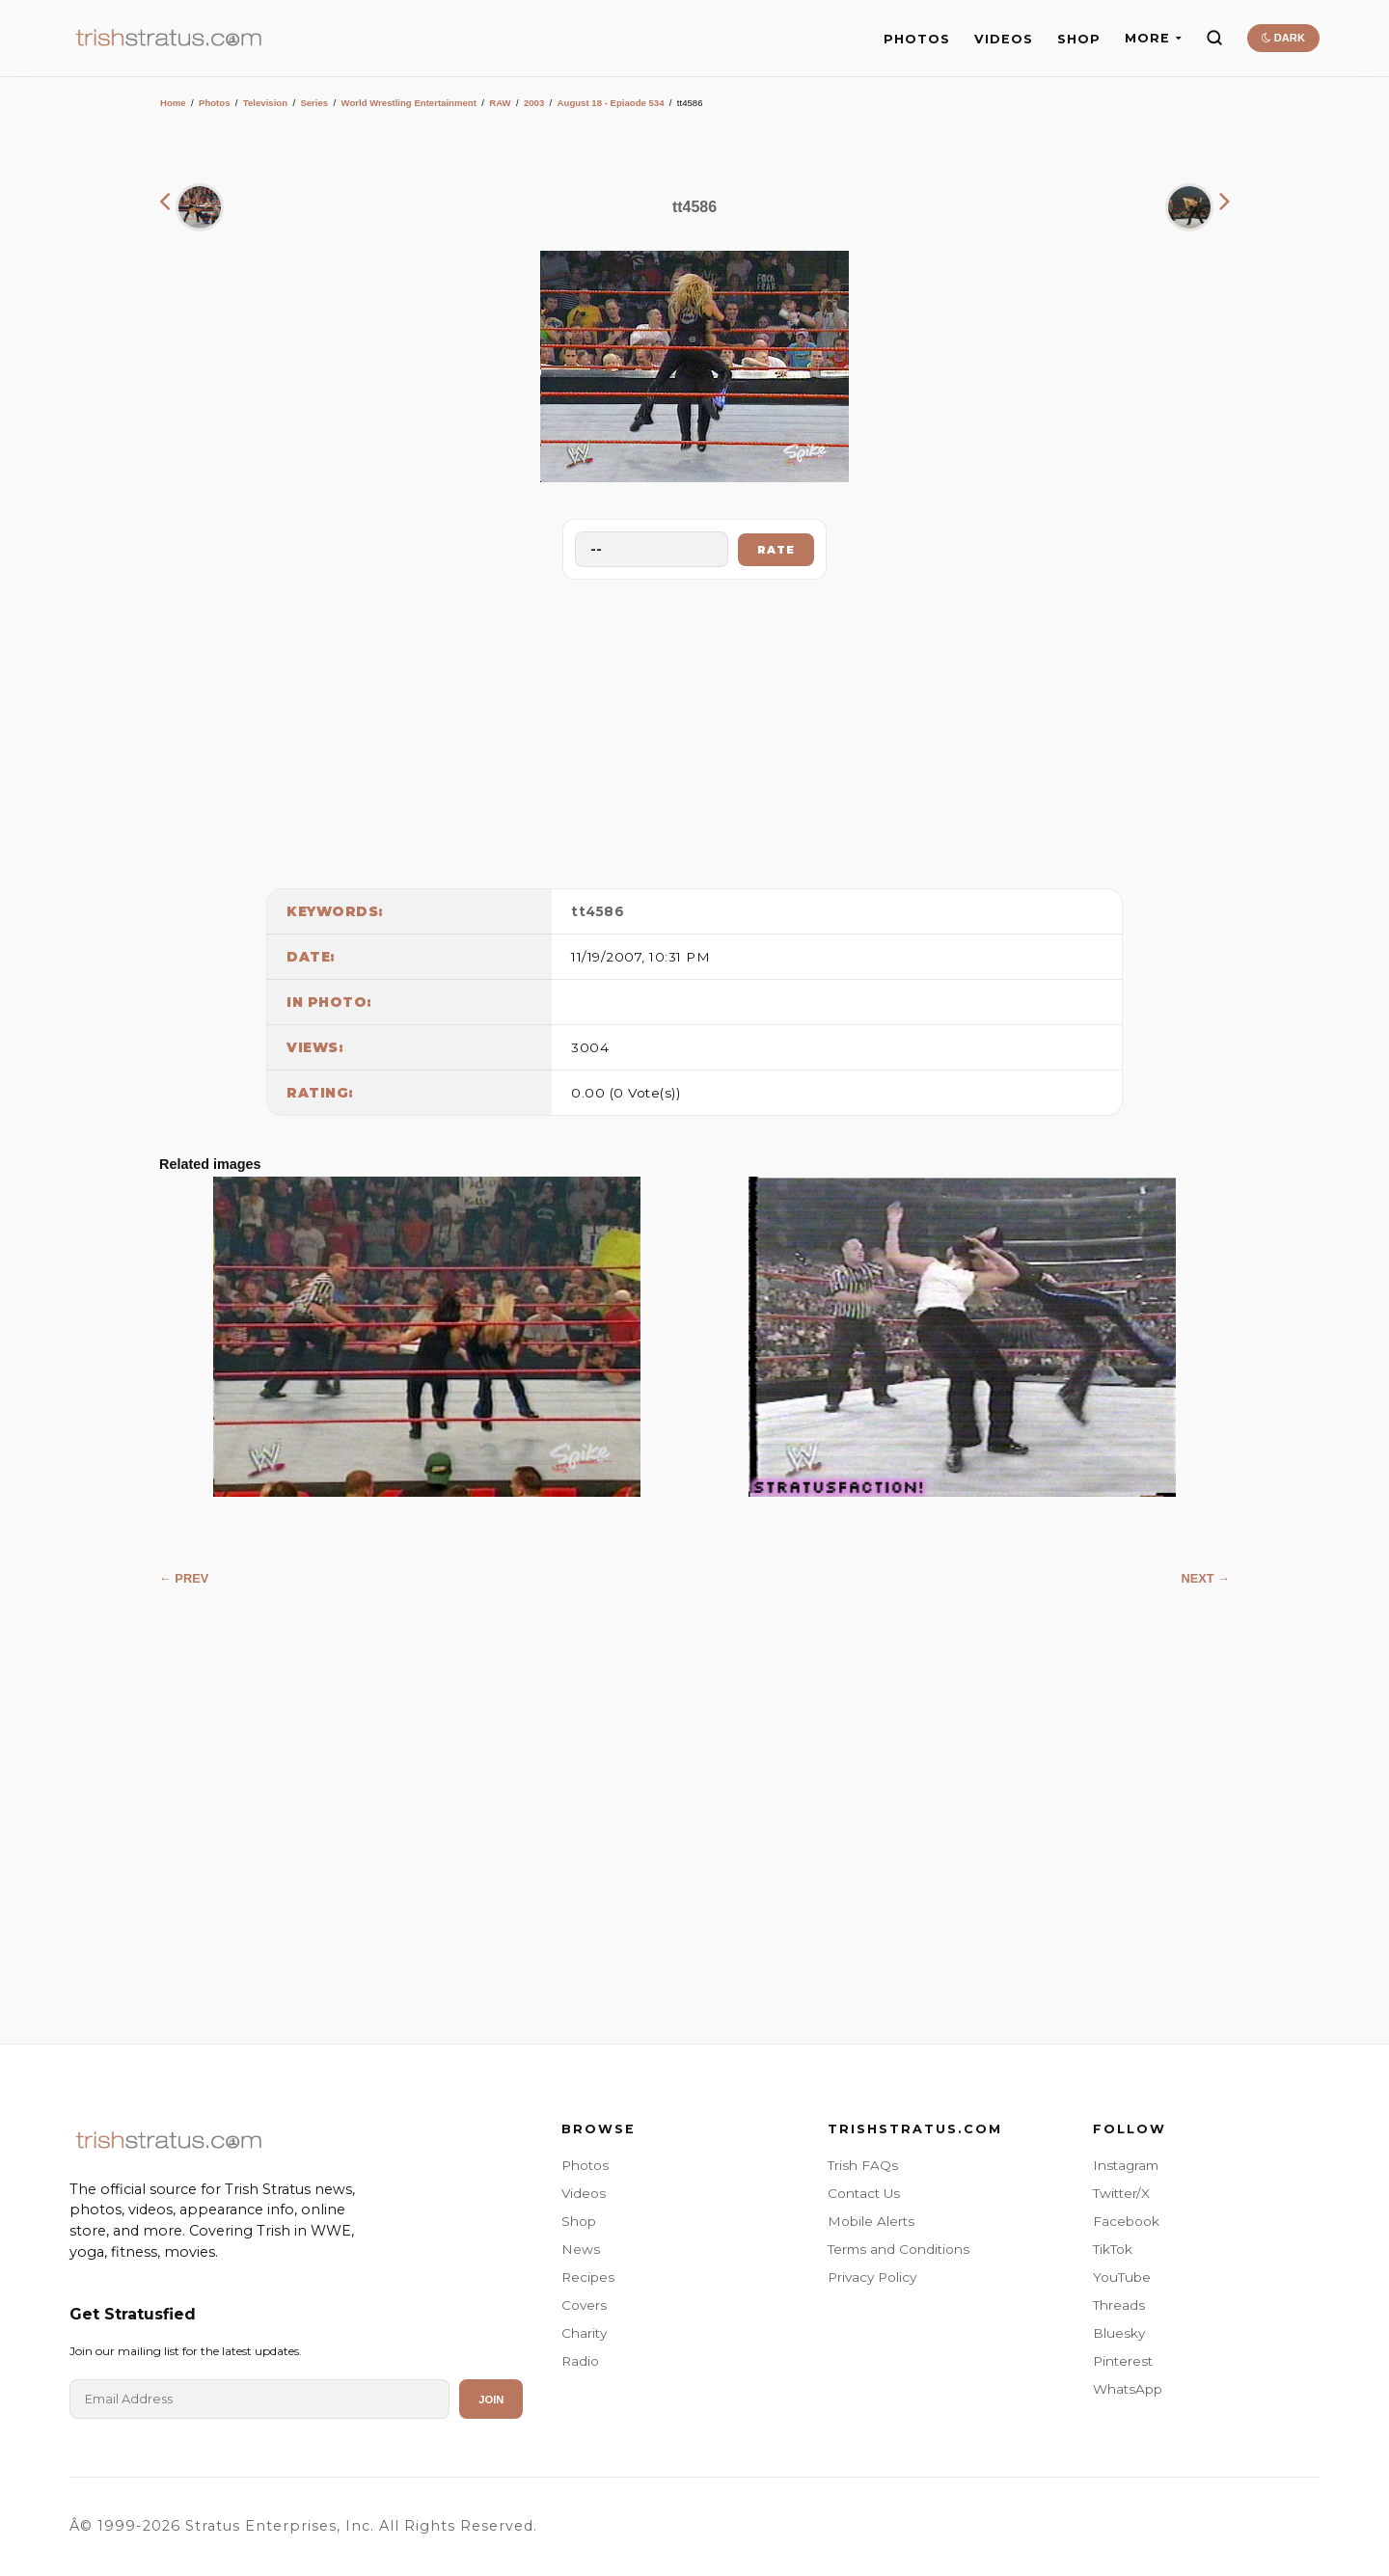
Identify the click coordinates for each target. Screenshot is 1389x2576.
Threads (1119, 2305)
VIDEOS (1003, 39)
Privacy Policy (872, 2277)
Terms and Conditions (898, 2249)
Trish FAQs (863, 2165)
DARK (1283, 37)
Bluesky (1119, 2333)
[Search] (1214, 37)
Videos (583, 2193)
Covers (584, 2305)
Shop (578, 2221)
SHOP (1079, 39)
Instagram (1125, 2165)
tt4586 (597, 911)
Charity (584, 2333)
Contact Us (864, 2193)
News (580, 2249)
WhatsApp (1127, 2389)
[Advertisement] (694, 729)
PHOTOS (917, 39)
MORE (1153, 38)
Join (491, 2399)
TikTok (1112, 2249)
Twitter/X (1121, 2193)
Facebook (1126, 2221)
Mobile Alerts (871, 2221)
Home (173, 102)
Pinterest (1123, 2361)
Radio (580, 2361)
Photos (215, 102)
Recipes (587, 2277)
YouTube (1122, 2277)
